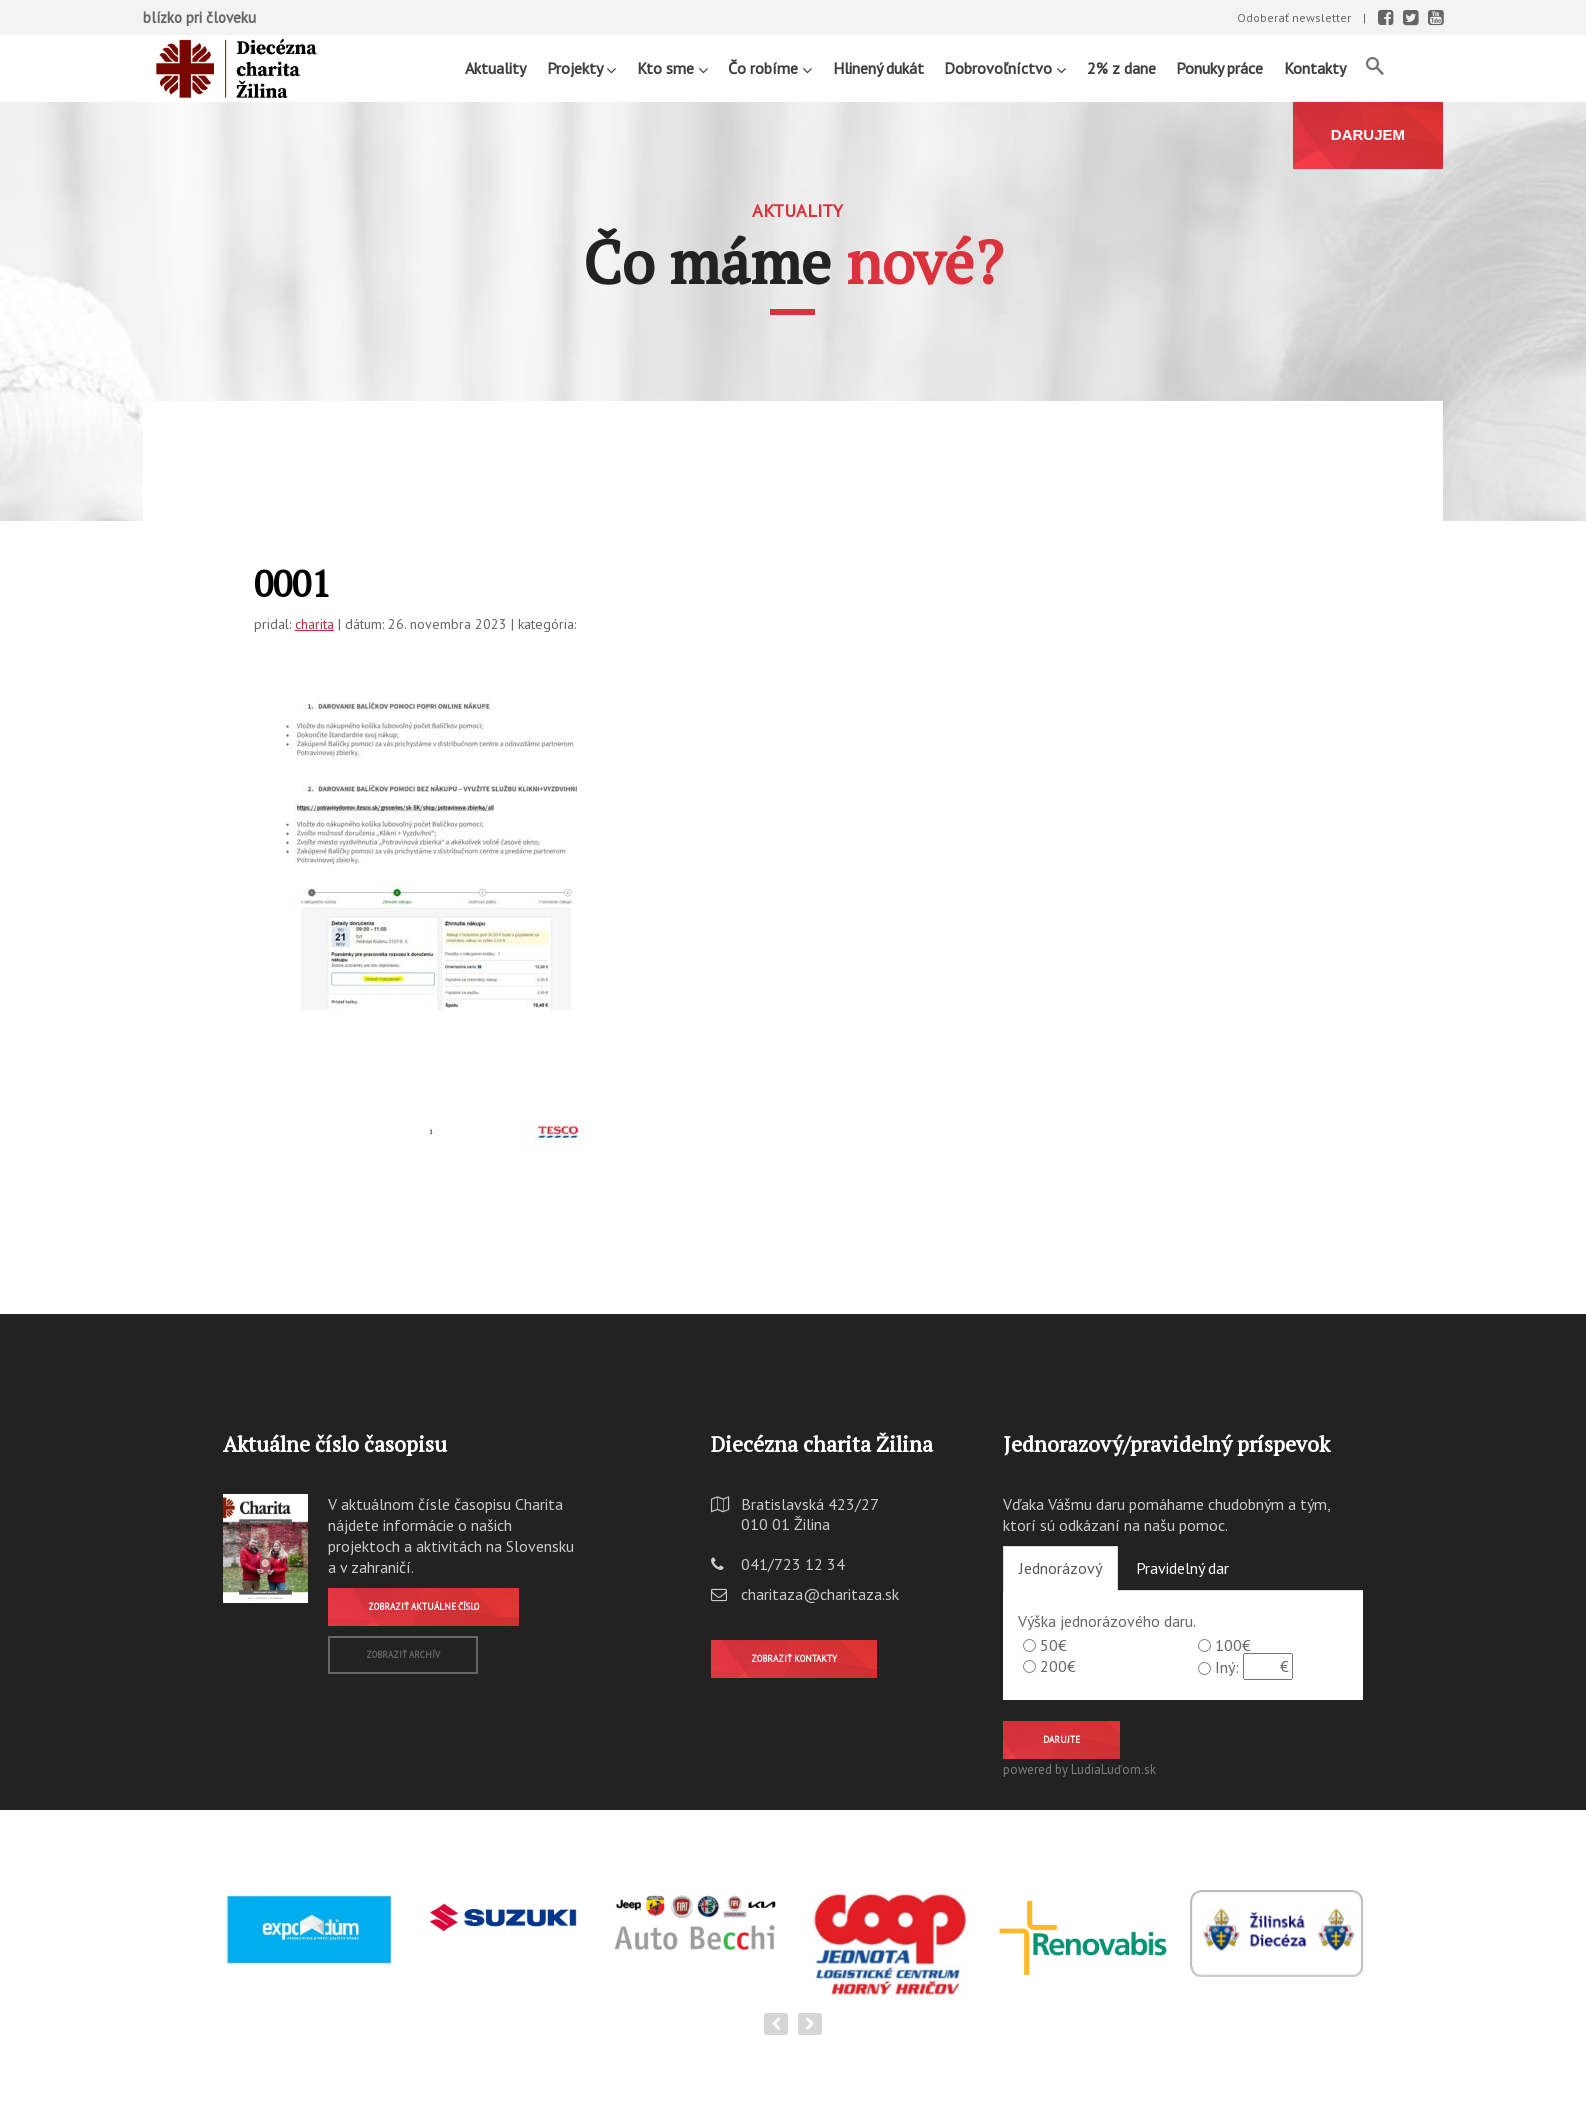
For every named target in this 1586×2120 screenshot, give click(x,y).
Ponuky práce (1219, 68)
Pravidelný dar (1182, 1568)
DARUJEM (1368, 134)
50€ (1053, 1645)
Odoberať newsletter (1294, 17)
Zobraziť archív (403, 1654)
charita (314, 624)
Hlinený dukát (878, 68)
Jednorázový (1060, 1568)
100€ (1233, 1645)
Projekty (581, 67)
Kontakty (1315, 68)
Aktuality (495, 68)
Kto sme (672, 67)
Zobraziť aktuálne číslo (423, 1606)
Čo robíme (770, 67)
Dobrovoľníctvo (1005, 67)
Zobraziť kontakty (794, 1658)
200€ (1058, 1666)
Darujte (1061, 1739)
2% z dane (1121, 68)
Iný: (1227, 1667)
